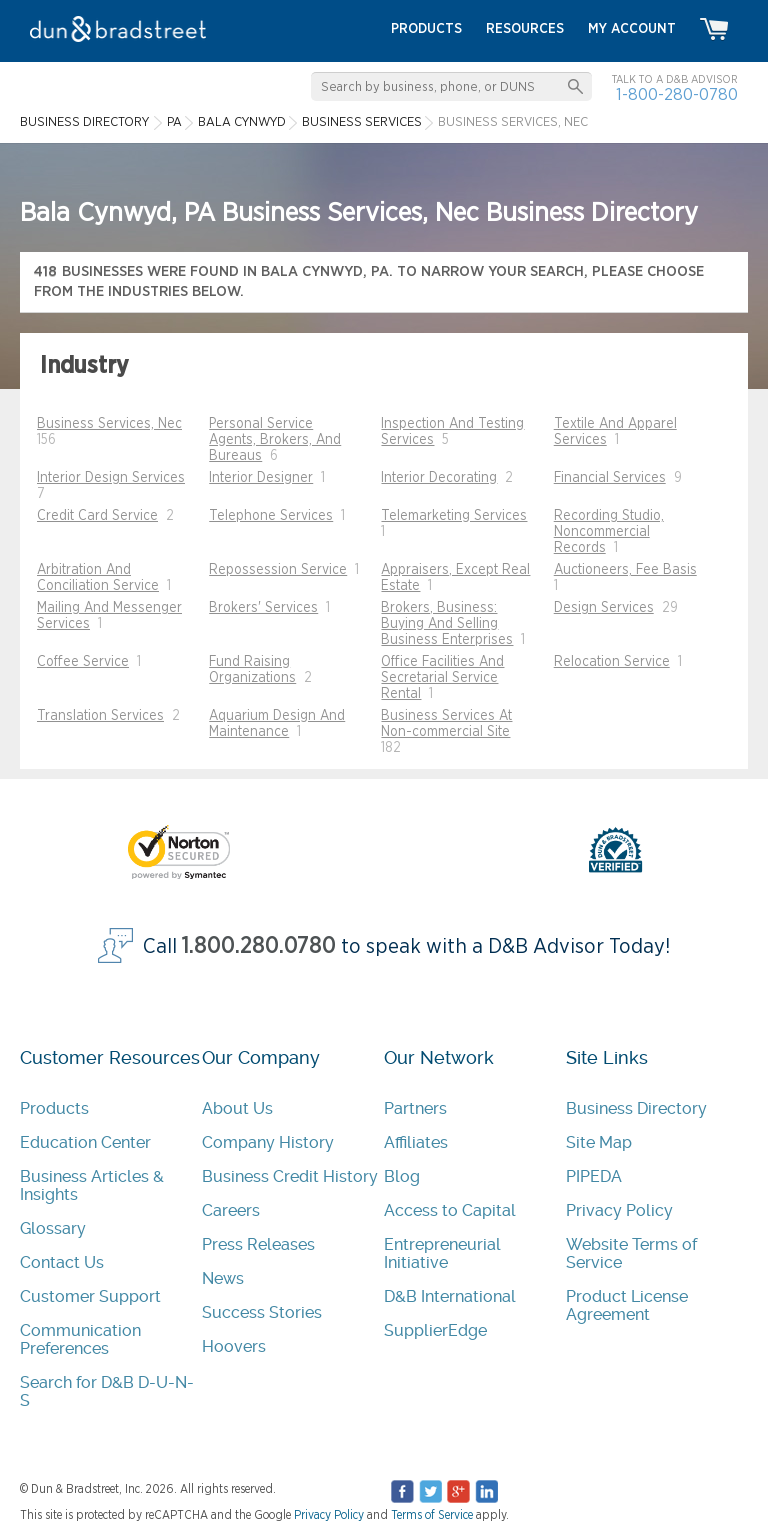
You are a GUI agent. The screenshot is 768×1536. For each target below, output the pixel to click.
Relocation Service (612, 662)
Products (54, 1108)
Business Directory (636, 1108)
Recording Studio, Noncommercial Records (609, 532)
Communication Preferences (80, 1339)
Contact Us (62, 1262)
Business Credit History (290, 1176)
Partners (415, 1108)
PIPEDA (594, 1176)
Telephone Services (271, 516)
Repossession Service (278, 570)
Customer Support (90, 1296)
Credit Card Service (97, 516)
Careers (231, 1210)
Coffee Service (83, 662)
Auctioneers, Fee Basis (625, 570)
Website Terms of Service (631, 1253)
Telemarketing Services (454, 516)
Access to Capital (450, 1210)
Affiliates (416, 1142)
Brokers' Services (263, 608)
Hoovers (234, 1346)
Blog (402, 1176)
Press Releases (258, 1244)
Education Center (85, 1142)
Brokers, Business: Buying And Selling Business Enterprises (447, 624)
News (223, 1278)
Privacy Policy (619, 1210)
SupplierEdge (435, 1330)
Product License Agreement (627, 1305)
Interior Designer (261, 478)
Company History (268, 1142)
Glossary (53, 1228)
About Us (237, 1108)
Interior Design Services (111, 478)
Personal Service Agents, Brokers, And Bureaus (275, 440)
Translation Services (100, 716)
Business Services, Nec (109, 424)
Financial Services (610, 478)
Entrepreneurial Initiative (442, 1253)
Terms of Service (432, 1515)
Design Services (604, 608)
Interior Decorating (439, 478)
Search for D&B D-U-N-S (107, 1391)
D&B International (450, 1296)
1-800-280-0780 (677, 94)
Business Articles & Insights (92, 1185)
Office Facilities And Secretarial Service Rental (442, 678)
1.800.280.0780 (259, 946)
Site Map (599, 1142)
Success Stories (262, 1312)
